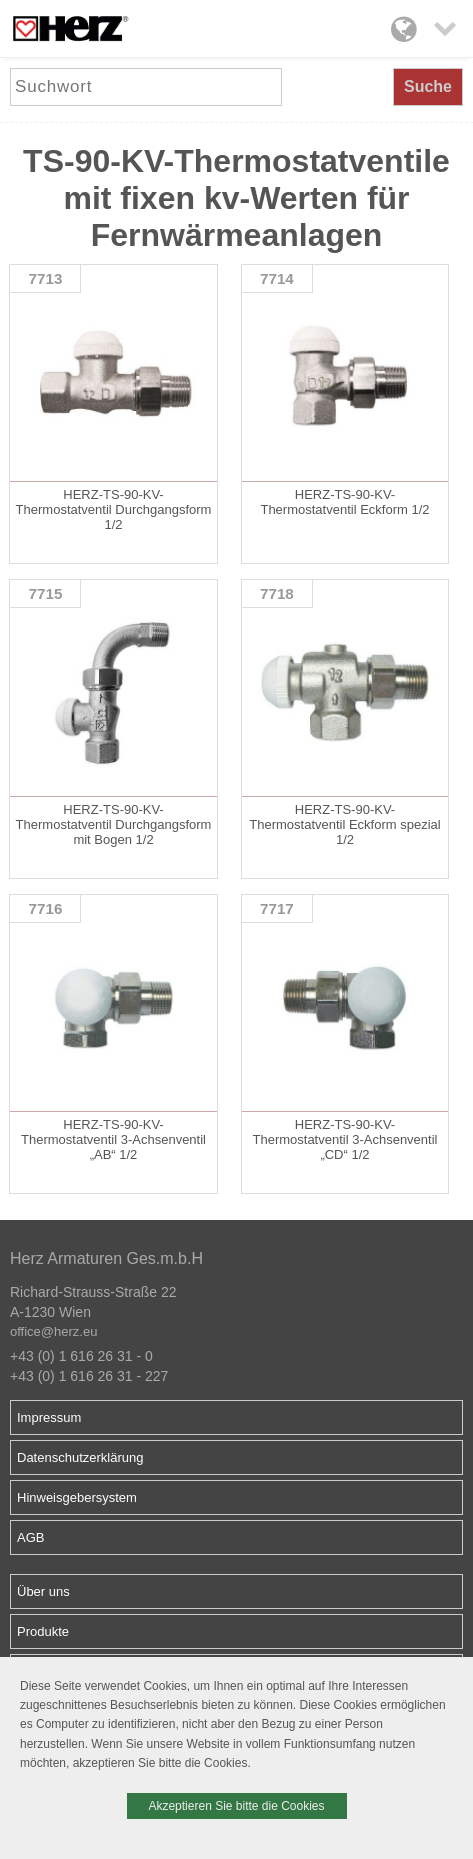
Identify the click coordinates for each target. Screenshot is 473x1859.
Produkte (43, 1631)
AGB (30, 1537)
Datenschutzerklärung (80, 1457)
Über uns (43, 1591)
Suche (428, 86)
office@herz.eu (53, 1331)
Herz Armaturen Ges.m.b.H (106, 1258)
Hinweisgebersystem (77, 1497)
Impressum (49, 1417)
